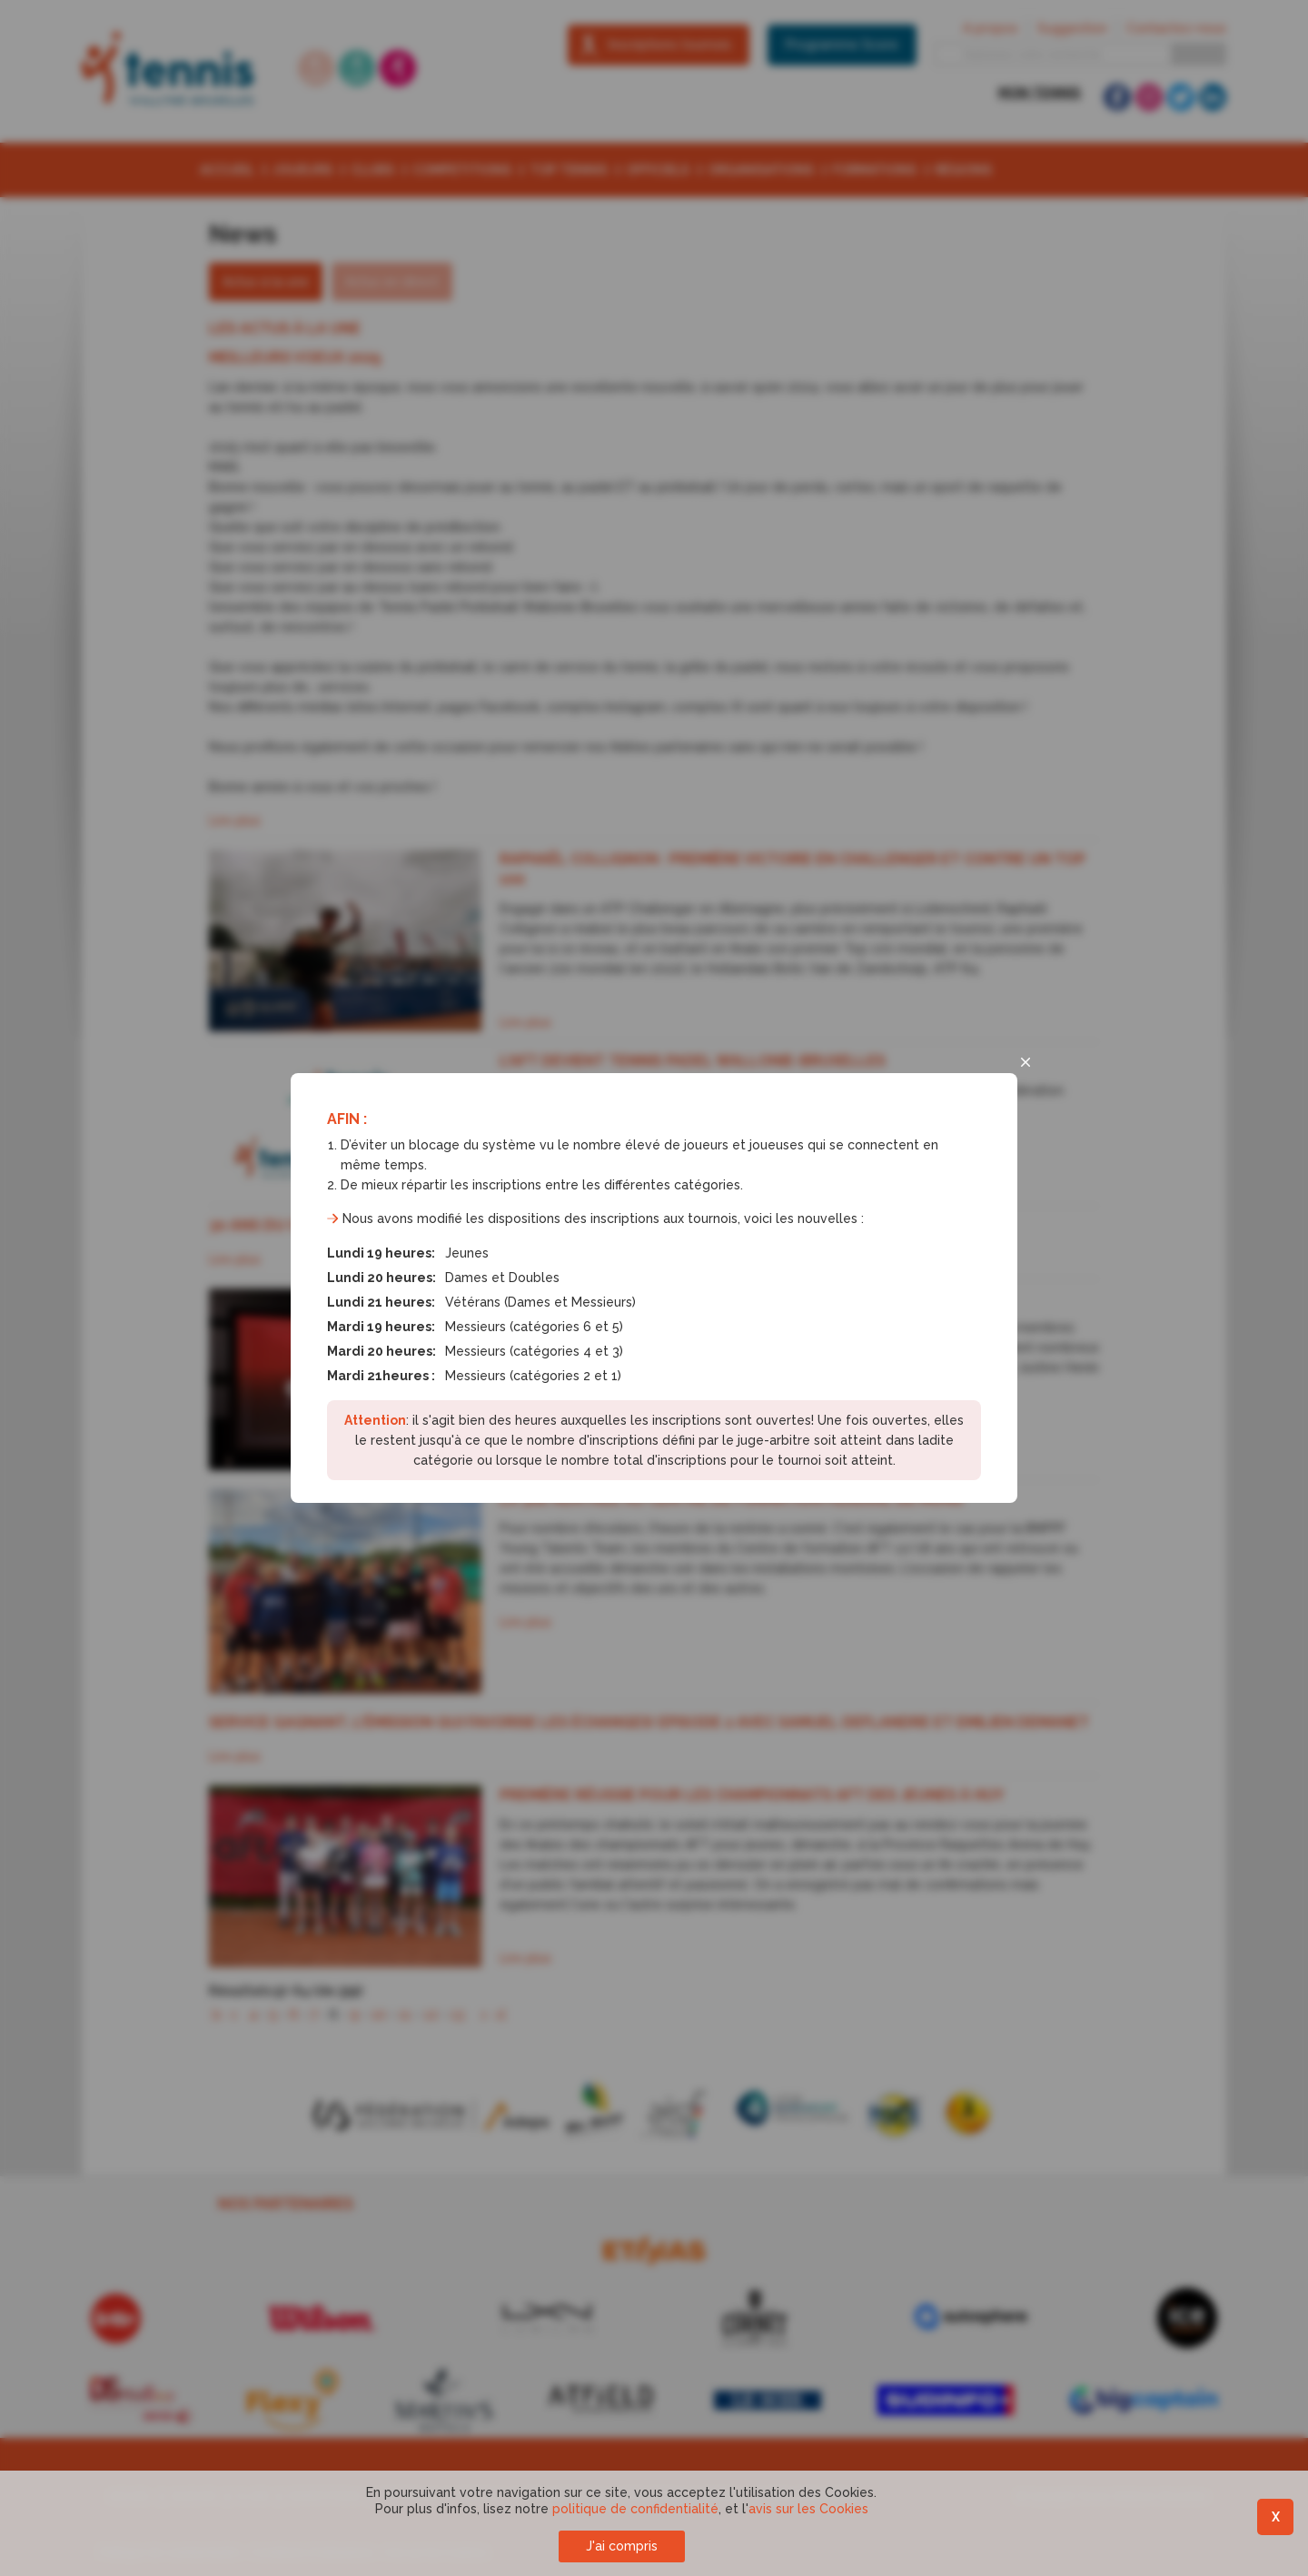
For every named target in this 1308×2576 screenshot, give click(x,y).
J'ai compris (622, 2546)
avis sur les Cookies (808, 2508)
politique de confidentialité (635, 2508)
